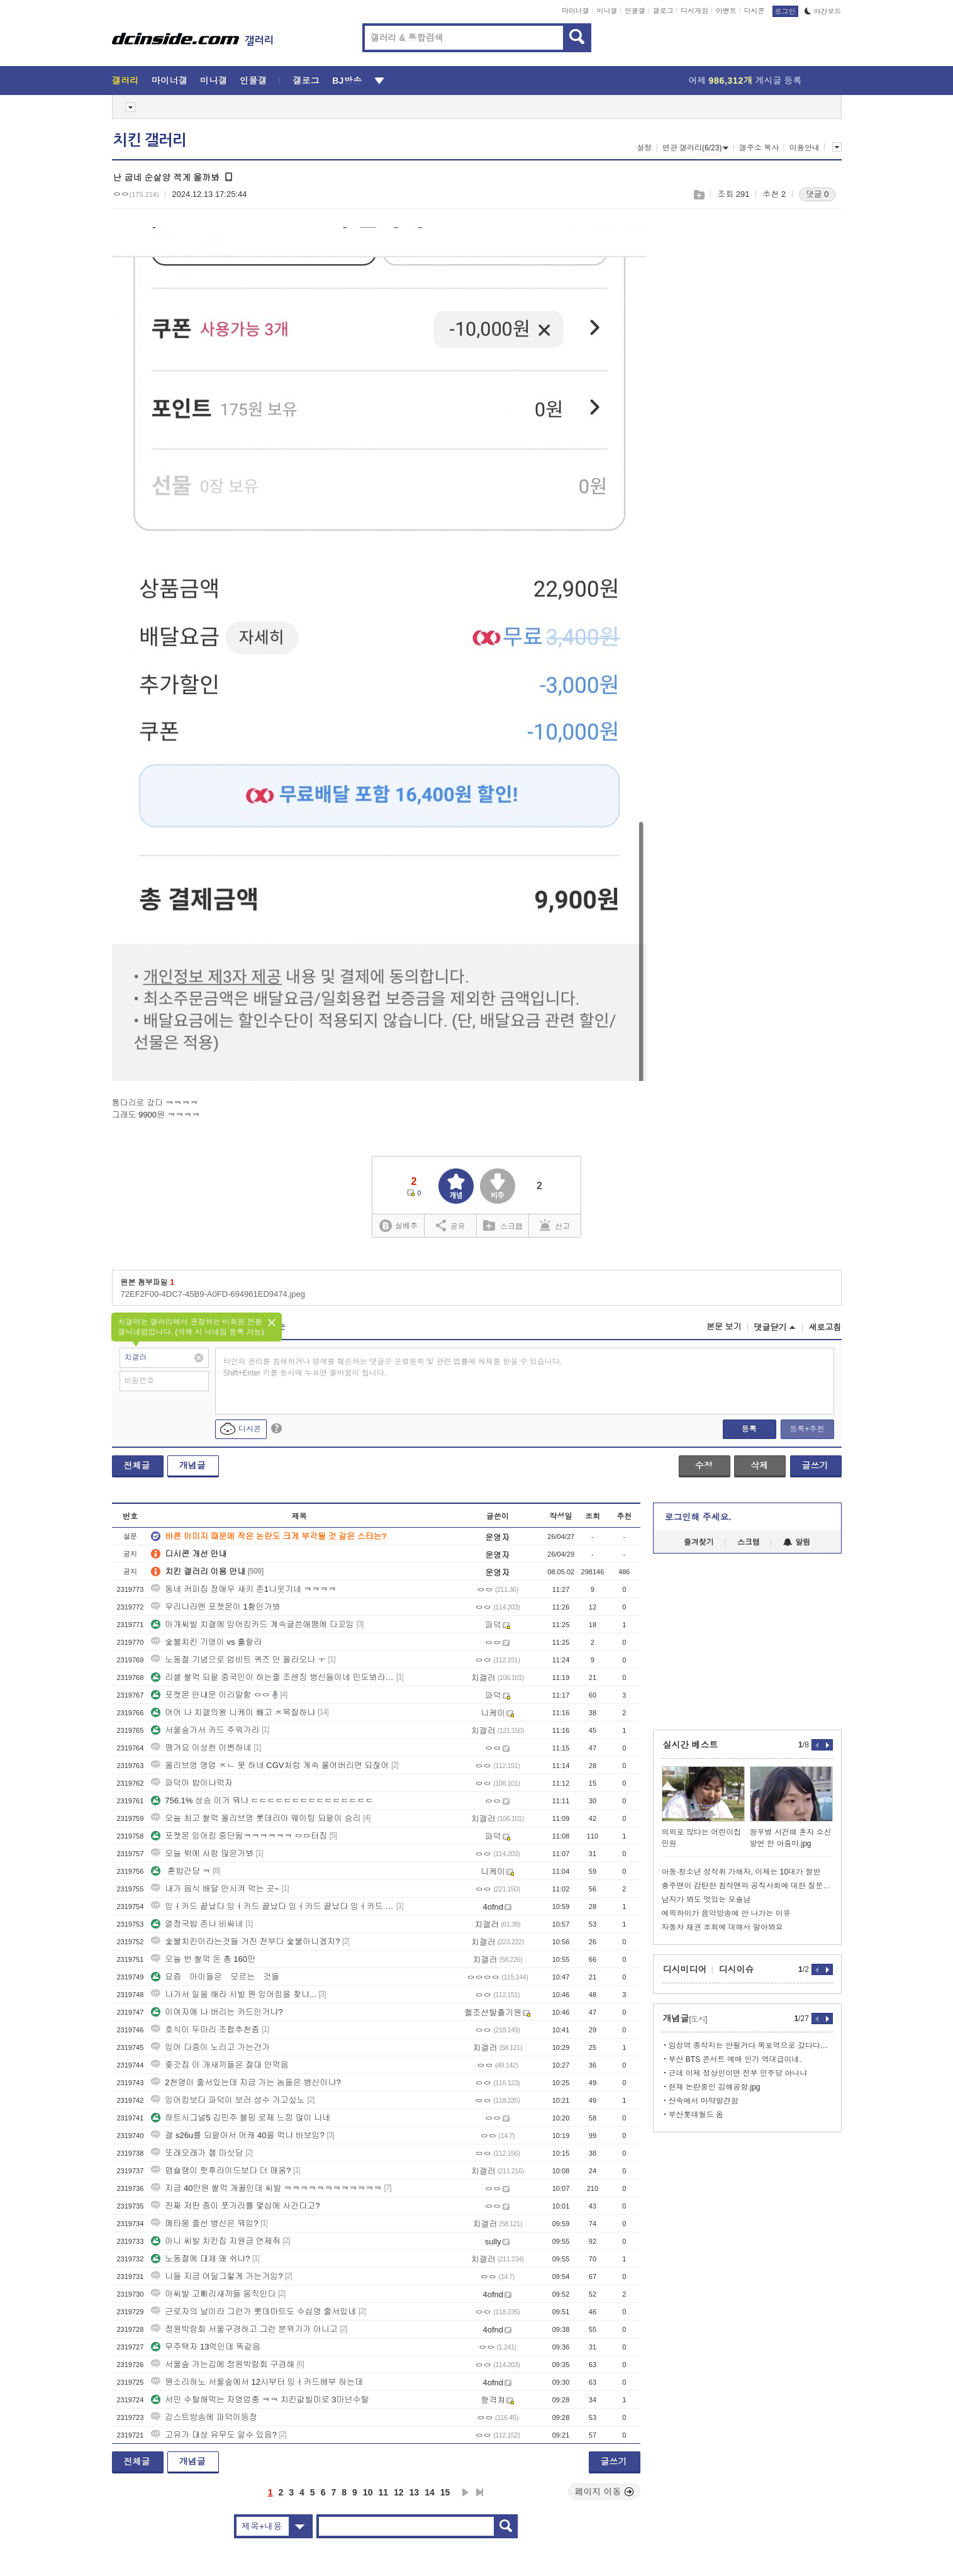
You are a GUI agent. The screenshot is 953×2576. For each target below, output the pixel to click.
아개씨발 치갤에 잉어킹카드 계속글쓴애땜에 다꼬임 (252, 1624)
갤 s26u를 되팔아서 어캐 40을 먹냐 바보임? (238, 2135)
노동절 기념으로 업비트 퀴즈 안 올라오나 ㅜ (238, 1659)
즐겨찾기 (699, 1542)
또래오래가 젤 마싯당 (197, 2153)
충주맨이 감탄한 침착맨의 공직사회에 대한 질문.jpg (747, 1885)
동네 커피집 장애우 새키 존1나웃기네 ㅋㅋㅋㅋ (243, 1589)
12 (399, 2492)
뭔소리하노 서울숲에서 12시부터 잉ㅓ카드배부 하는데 (257, 2382)
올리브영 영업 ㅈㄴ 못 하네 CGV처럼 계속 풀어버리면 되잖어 (270, 1765)
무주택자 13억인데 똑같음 (205, 2346)
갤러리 (125, 81)
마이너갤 (575, 10)
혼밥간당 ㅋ (180, 1871)
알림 (796, 1542)
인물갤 (635, 10)
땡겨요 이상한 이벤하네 (201, 1747)
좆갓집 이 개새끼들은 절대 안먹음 (219, 2064)
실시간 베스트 (690, 1745)
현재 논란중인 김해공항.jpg (715, 2087)
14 (430, 2492)
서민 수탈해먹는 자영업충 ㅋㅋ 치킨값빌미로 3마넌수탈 (260, 2399)
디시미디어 (685, 1969)
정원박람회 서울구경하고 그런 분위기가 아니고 (244, 2329)
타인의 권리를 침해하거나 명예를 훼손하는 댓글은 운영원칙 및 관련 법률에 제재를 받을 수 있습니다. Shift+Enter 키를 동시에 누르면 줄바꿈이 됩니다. (392, 1367)
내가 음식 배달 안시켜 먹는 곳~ (215, 1888)
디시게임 (694, 10)
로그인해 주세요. (698, 1517)
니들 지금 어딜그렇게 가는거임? (216, 2276)
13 (415, 2492)
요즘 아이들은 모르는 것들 (215, 1976)
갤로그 (663, 10)
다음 (465, 2492)
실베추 (398, 1226)
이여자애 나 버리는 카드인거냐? (216, 2012)
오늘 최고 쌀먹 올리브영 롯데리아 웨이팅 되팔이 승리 (255, 1818)
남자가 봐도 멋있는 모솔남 (706, 1899)
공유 (450, 1225)
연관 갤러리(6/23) (695, 147)
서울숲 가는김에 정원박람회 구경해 (222, 2364)
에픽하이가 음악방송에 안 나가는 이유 (726, 1913)
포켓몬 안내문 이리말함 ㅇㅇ (210, 1695)
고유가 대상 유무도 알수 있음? (214, 2434)
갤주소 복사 (759, 147)
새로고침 (825, 1327)
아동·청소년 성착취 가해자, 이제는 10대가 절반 (741, 1872)
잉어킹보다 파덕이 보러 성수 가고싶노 (227, 2100)
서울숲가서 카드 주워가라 (205, 1730)
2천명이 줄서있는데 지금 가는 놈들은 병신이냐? (246, 2082)
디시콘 (754, 10)
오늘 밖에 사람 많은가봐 (202, 1853)
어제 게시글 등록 (745, 81)
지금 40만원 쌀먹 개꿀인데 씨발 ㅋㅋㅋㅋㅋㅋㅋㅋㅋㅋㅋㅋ (266, 2188)
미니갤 (606, 10)
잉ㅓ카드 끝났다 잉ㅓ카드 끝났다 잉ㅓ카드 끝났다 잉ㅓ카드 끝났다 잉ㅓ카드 (272, 1906)
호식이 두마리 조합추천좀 (205, 2029)
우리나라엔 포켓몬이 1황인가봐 (215, 1606)
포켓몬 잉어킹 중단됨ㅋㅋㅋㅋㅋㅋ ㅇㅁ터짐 (239, 1835)
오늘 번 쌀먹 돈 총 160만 (203, 1959)
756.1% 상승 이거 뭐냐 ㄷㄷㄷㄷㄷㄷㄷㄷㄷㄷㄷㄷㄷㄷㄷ (262, 1800)
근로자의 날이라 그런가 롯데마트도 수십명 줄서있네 (253, 2311)
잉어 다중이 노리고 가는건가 (210, 2047)
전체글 (137, 1465)
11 (383, 2492)
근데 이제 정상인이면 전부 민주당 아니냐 (738, 2073)
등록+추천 (806, 1429)
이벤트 (726, 10)
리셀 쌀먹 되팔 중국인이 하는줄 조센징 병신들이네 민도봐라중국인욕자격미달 (272, 1677)
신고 (555, 1225)
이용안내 (804, 147)
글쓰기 (815, 1465)
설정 (644, 147)
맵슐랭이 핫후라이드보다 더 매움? (221, 2170)
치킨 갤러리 (149, 140)
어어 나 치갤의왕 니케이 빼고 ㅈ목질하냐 (233, 1712)
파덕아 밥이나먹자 (192, 1783)
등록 (749, 1429)
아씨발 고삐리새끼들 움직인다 (213, 2294)
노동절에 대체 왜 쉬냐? (200, 2258)
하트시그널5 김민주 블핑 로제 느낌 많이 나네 (240, 2117)
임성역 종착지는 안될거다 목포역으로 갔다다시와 (751, 2045)
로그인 (785, 11)
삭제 (759, 1465)
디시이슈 (736, 1969)
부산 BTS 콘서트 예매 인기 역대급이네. (735, 2059)
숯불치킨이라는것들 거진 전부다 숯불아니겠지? (245, 1941)
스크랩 (699, 194)
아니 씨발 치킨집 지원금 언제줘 (215, 2241)
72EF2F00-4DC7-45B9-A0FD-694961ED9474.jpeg (213, 1294)
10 (368, 2492)
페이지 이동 (604, 2492)
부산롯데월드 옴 (696, 2114)
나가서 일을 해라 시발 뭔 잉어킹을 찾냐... (233, 1994)
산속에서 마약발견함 (703, 2101)
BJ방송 (347, 81)
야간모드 (823, 11)
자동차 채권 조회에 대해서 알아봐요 (722, 1927)
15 (445, 2492)
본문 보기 (724, 1326)
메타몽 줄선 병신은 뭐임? (204, 2223)
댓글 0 (817, 194)
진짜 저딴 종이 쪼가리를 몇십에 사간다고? (235, 2205)
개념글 (192, 1465)
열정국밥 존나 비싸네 (197, 1924)
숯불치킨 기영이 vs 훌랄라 (206, 1642)
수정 (704, 1465)
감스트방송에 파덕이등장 (204, 2417)
